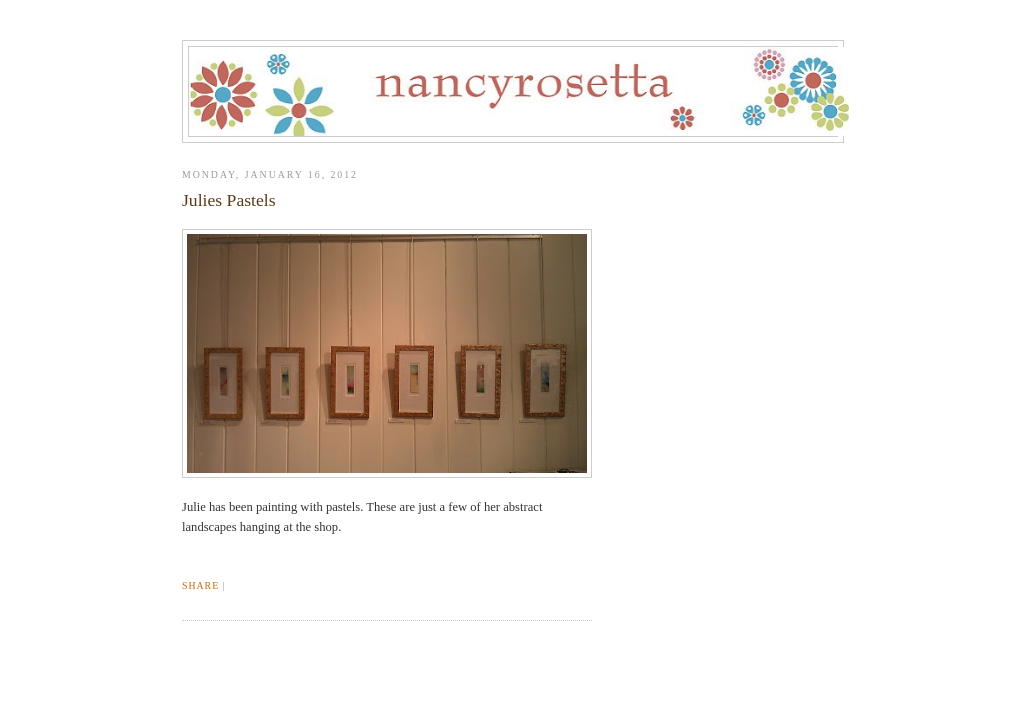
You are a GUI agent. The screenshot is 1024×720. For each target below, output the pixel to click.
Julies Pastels (229, 200)
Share (200, 585)
